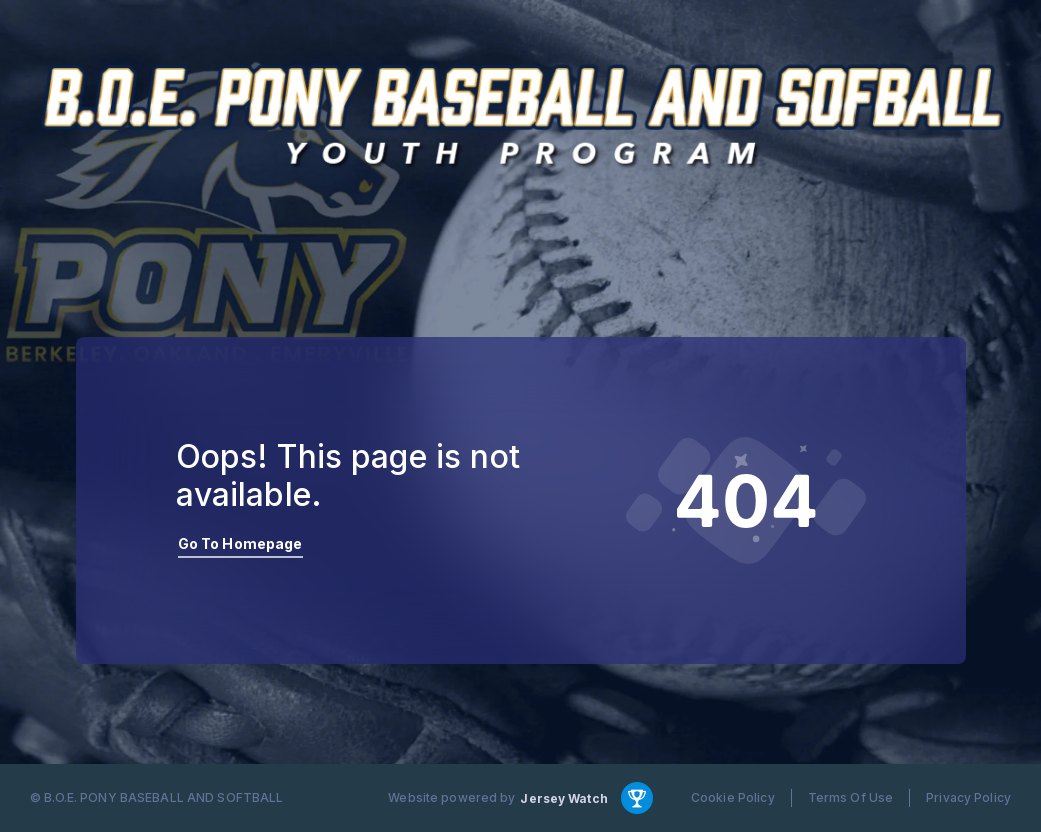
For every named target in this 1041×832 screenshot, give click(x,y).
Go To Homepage (240, 543)
